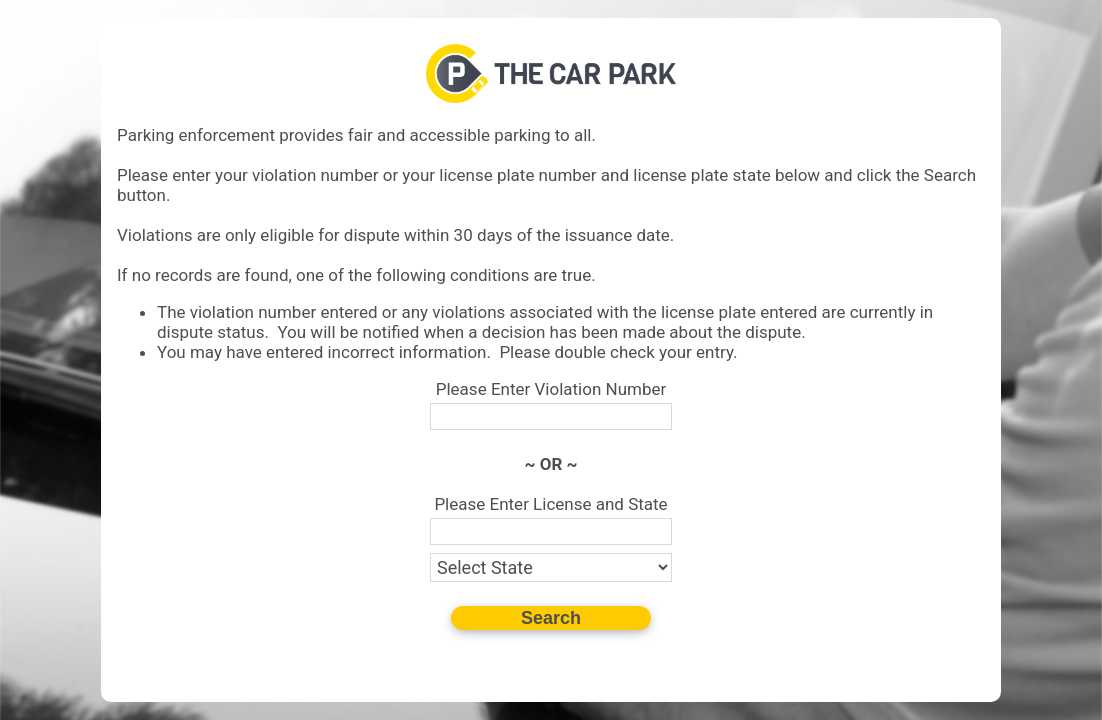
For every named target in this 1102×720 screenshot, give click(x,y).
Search (551, 618)
